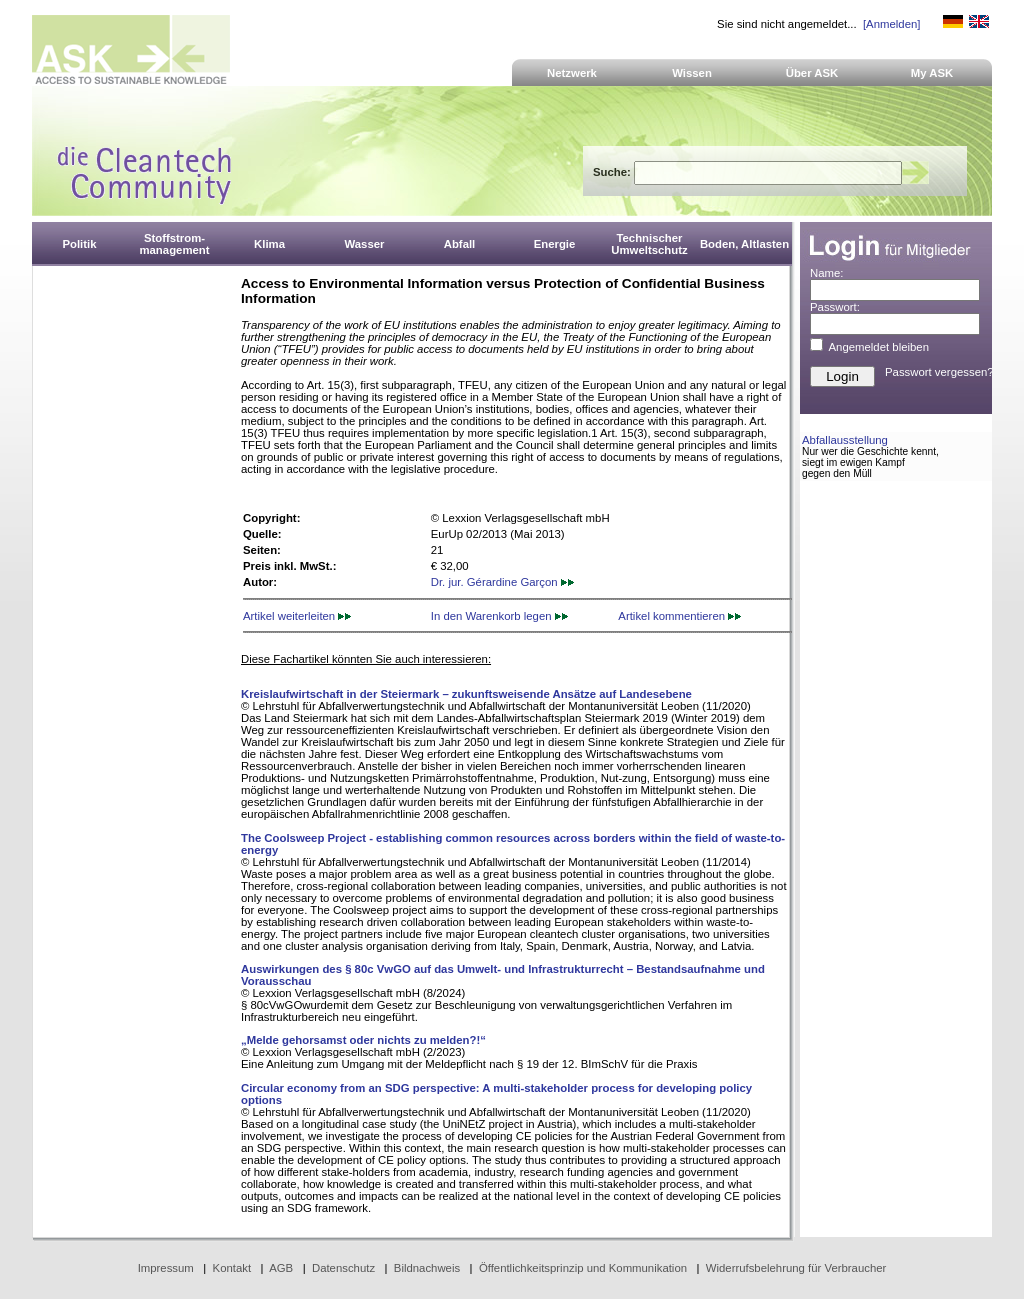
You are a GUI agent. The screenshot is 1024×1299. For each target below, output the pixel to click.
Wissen (692, 73)
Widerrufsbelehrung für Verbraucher (796, 1268)
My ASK (932, 73)
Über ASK (812, 73)
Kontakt (232, 1268)
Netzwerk (572, 73)
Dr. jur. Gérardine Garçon (502, 582)
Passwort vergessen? (939, 372)
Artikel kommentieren (679, 616)
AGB (281, 1268)
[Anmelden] (891, 24)
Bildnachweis (427, 1268)
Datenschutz (343, 1268)
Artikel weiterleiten (297, 616)
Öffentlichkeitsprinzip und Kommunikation (583, 1268)
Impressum (166, 1268)
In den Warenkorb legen (499, 616)
